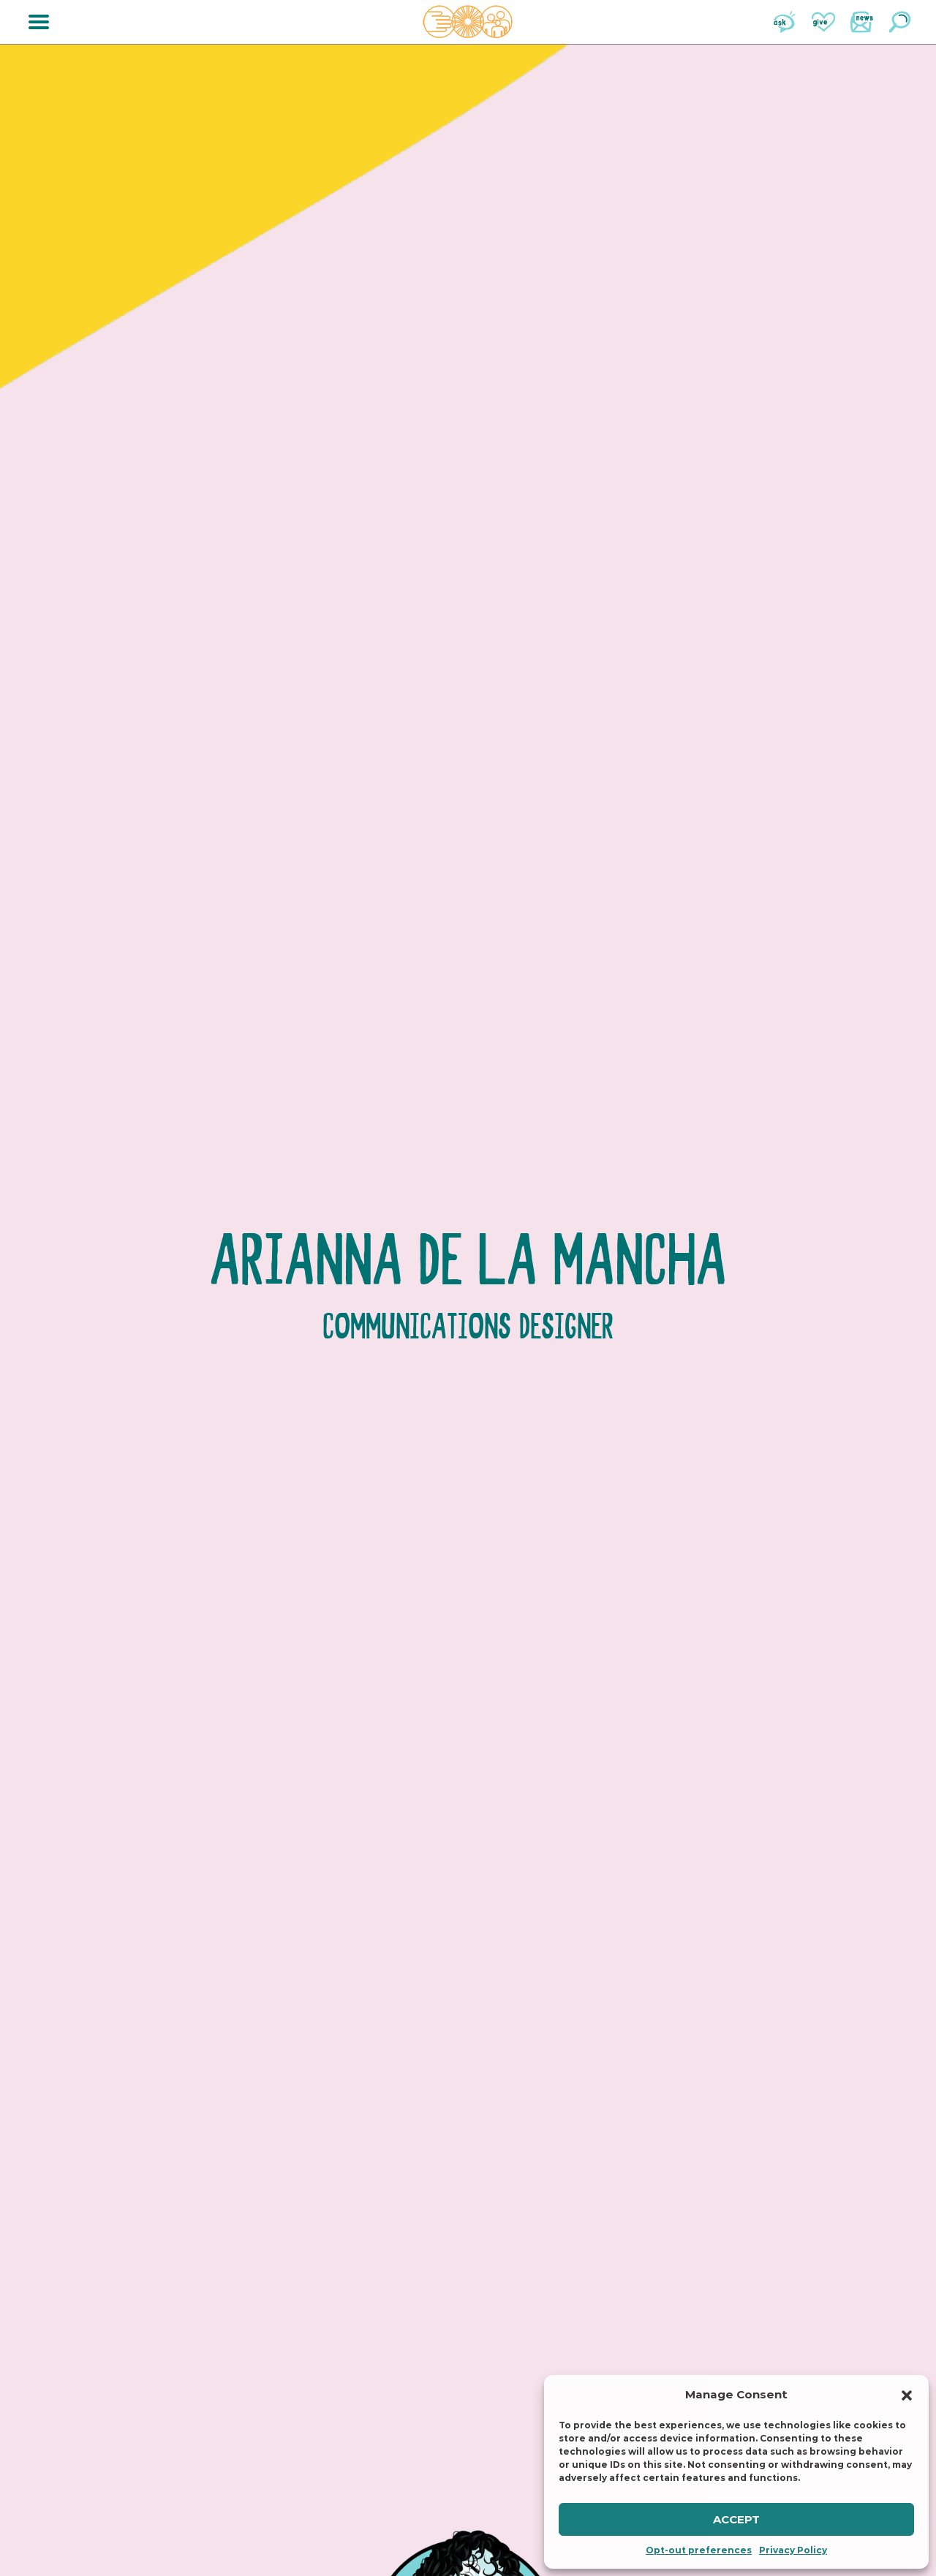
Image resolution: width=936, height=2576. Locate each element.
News (861, 22)
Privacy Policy (793, 2550)
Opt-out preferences (699, 2550)
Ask (785, 22)
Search (899, 22)
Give (823, 22)
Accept (736, 2519)
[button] (906, 2395)
